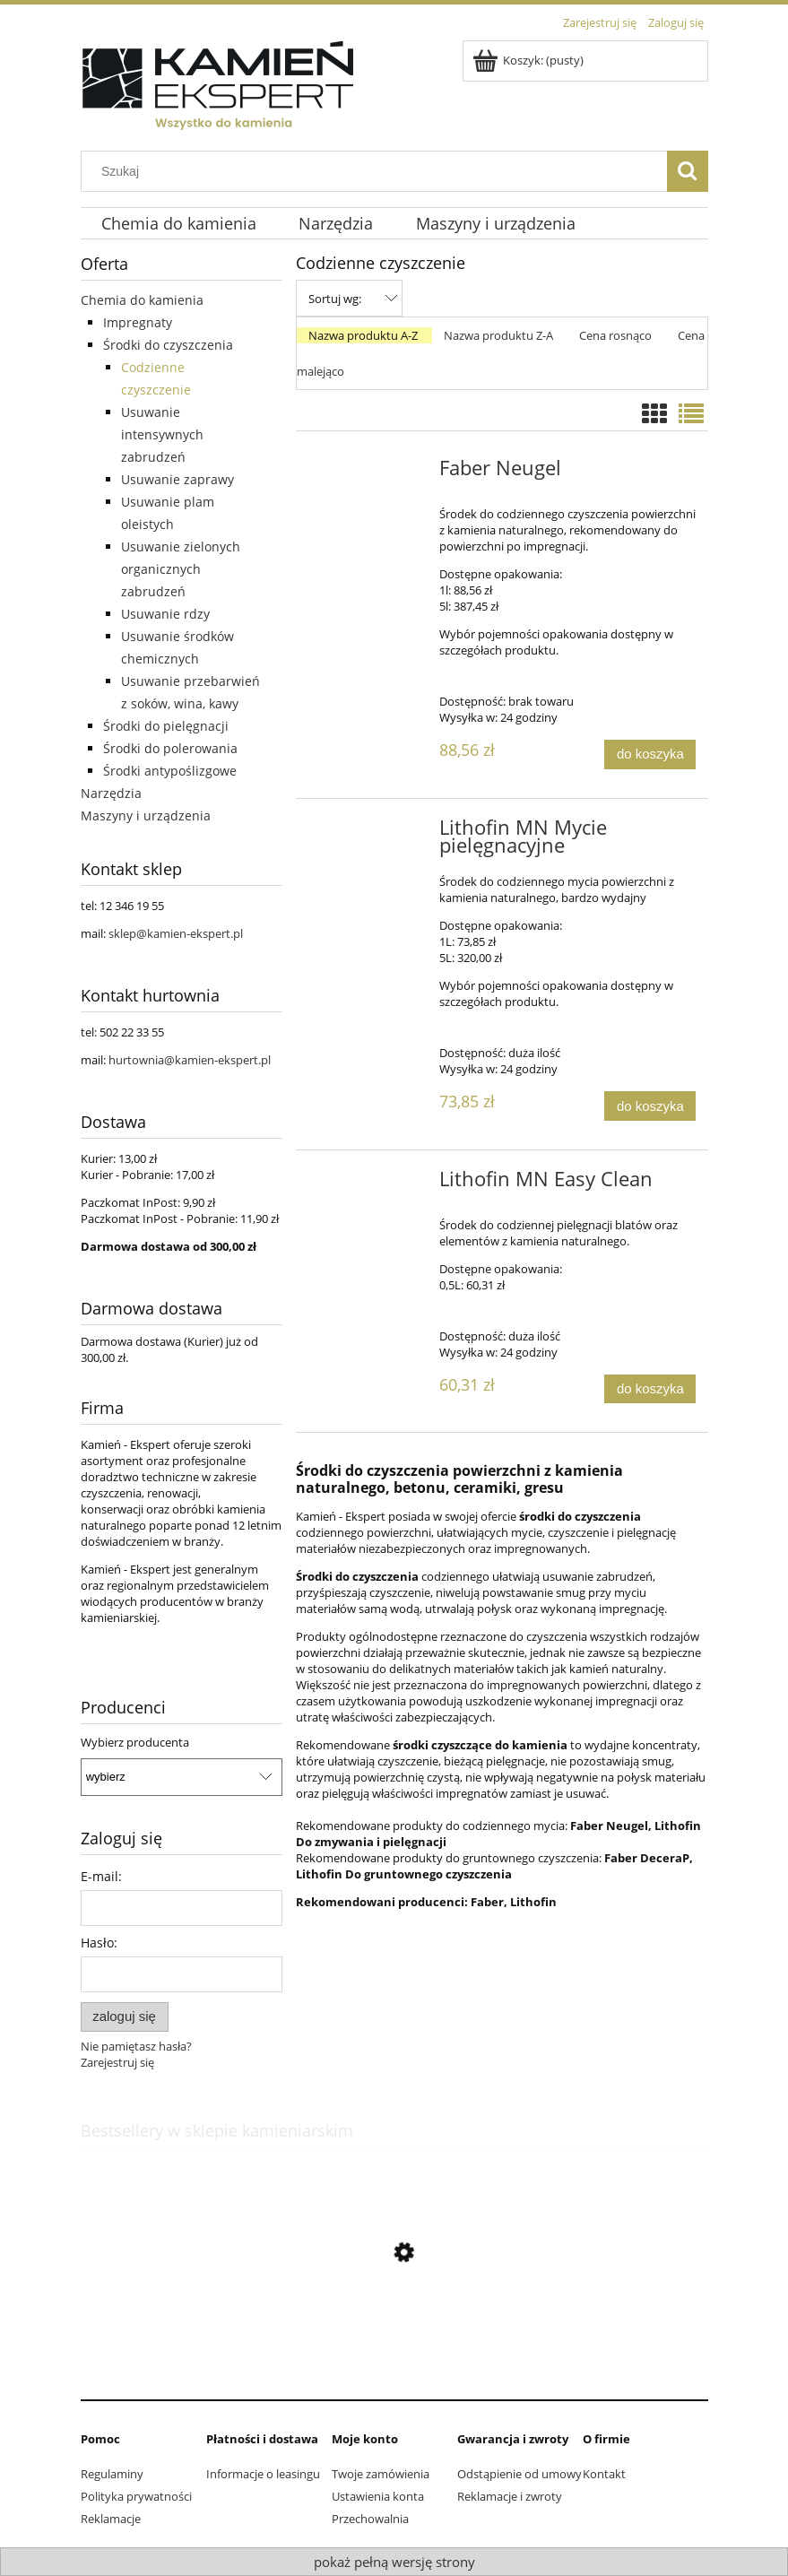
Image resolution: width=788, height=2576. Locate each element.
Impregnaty (137, 322)
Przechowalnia (370, 2519)
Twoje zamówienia (380, 2474)
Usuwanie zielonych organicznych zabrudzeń (180, 569)
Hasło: (99, 1942)
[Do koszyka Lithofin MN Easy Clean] (650, 1389)
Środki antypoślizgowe (170, 770)
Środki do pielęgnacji (166, 725)
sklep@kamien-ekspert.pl (175, 933)
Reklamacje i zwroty (509, 2496)
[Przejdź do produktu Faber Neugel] (369, 473)
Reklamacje (111, 2519)
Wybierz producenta (135, 1742)
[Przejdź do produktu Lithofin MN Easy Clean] (369, 1184)
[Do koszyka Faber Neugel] (650, 754)
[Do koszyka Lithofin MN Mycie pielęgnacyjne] (650, 1106)
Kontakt (604, 2474)
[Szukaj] (687, 171)
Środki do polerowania (170, 748)
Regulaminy (112, 2474)
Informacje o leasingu (263, 2474)
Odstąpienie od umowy (519, 2474)
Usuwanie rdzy (165, 613)
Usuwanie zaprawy (177, 479)
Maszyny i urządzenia (146, 815)
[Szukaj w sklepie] (377, 171)
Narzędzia (111, 793)
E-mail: (101, 1876)
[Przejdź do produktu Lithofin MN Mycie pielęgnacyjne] (369, 833)
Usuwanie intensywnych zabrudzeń (162, 434)
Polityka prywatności (136, 2496)
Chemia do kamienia (142, 299)
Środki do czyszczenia (168, 344)
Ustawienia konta (378, 2496)
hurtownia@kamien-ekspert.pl (189, 1060)
